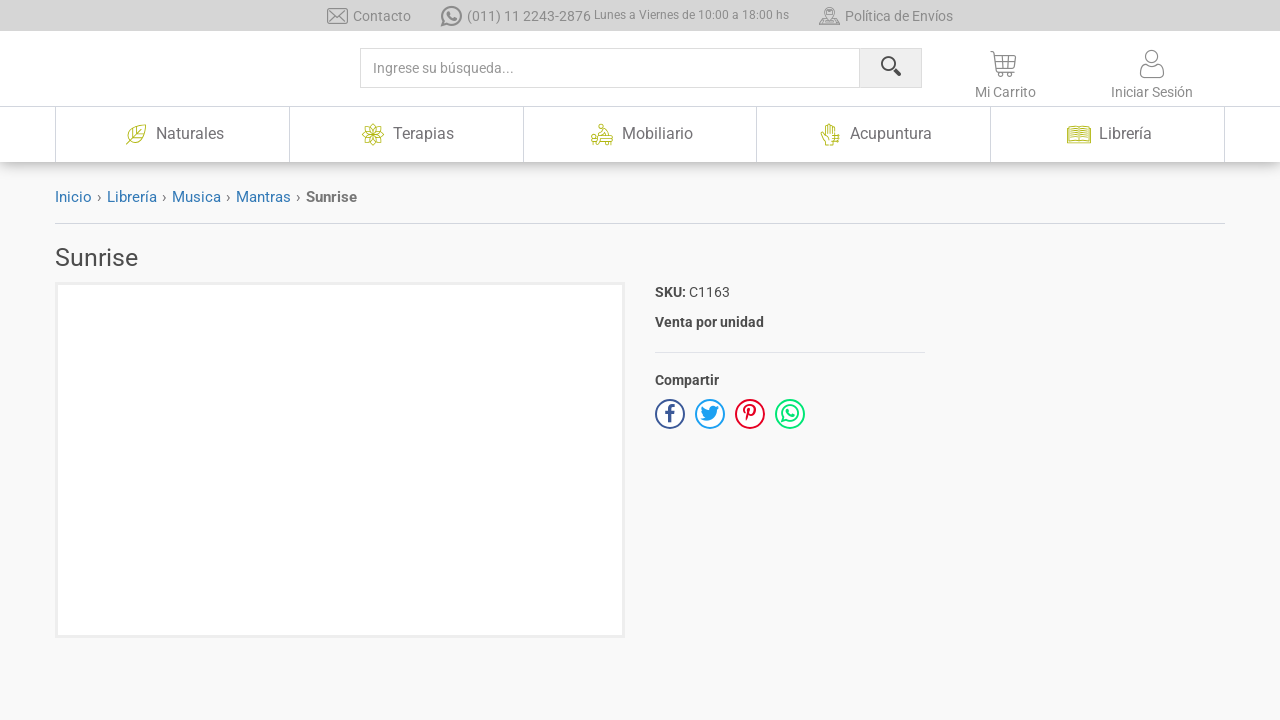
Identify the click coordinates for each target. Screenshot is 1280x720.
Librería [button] (1108, 134)
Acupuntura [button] (874, 134)
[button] (1005, 71)
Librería (132, 197)
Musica (196, 197)
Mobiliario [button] (639, 134)
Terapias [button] (406, 134)
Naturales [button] (172, 134)
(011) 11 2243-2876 (615, 15)
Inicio (73, 197)
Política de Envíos (886, 15)
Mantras (263, 197)
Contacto (369, 15)
